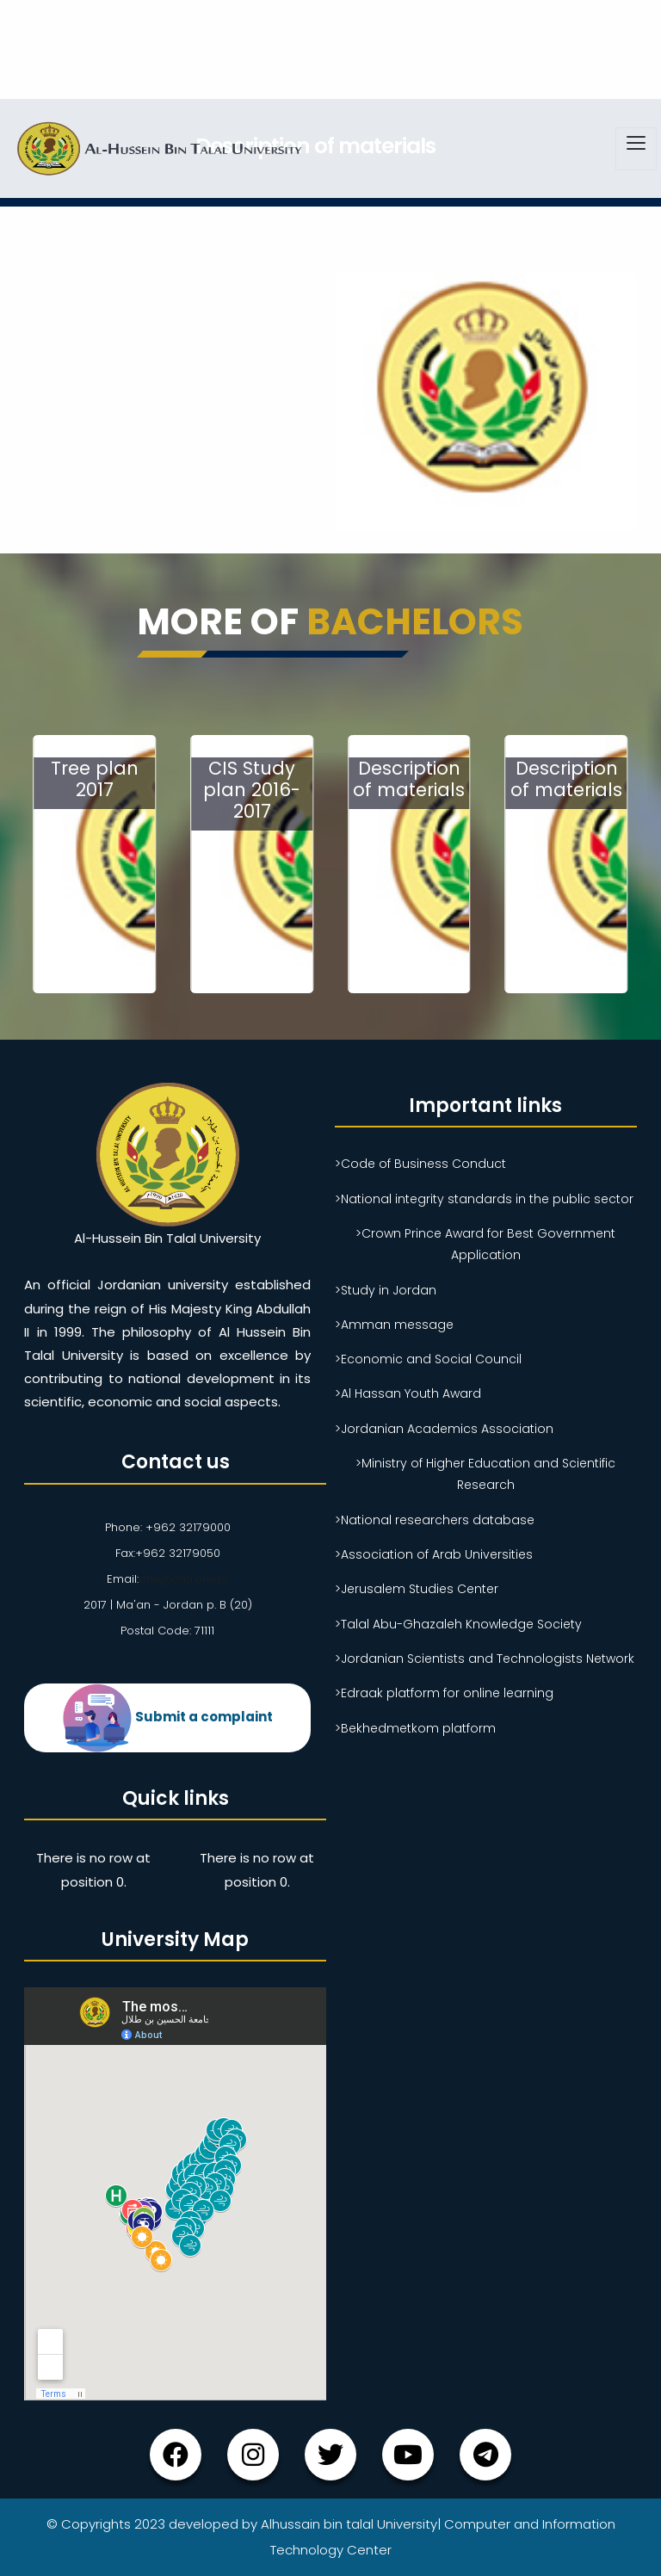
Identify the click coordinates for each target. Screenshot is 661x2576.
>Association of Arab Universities (434, 1554)
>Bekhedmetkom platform (415, 1728)
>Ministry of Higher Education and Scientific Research (485, 1474)
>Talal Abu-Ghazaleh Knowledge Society (458, 1624)
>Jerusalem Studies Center (416, 1588)
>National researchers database (434, 1520)
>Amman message (394, 1324)
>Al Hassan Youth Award (408, 1393)
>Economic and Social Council (428, 1359)
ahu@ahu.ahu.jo (183, 1579)
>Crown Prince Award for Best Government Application (485, 1244)
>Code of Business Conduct (420, 1163)
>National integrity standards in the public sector (484, 1199)
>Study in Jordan (385, 1290)
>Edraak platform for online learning (444, 1693)
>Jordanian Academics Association (444, 1428)
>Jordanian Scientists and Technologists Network (484, 1658)
